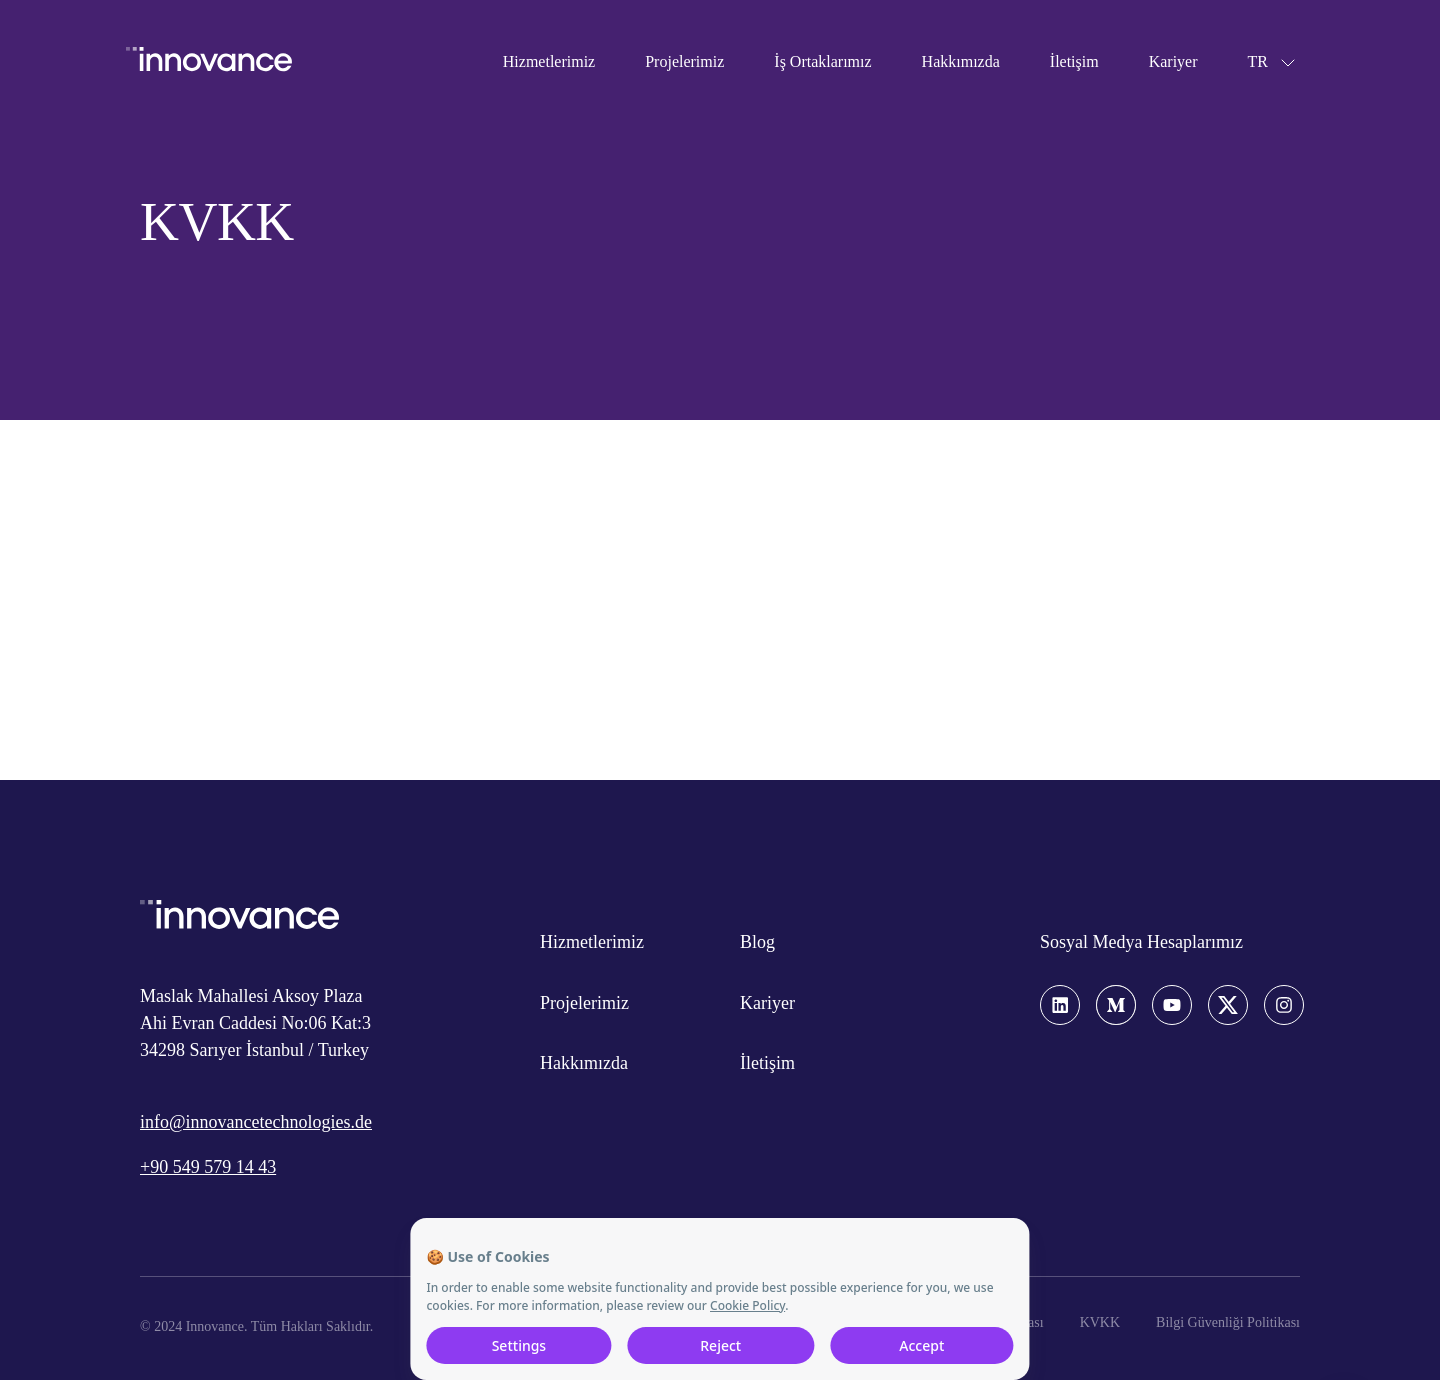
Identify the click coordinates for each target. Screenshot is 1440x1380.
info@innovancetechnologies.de (256, 1122)
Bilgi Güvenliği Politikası (1228, 1322)
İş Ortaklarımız (822, 61)
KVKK (1100, 1322)
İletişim (1074, 61)
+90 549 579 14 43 (208, 1167)
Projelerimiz (684, 61)
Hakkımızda (961, 61)
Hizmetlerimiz (549, 61)
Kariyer (1173, 61)
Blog (757, 942)
